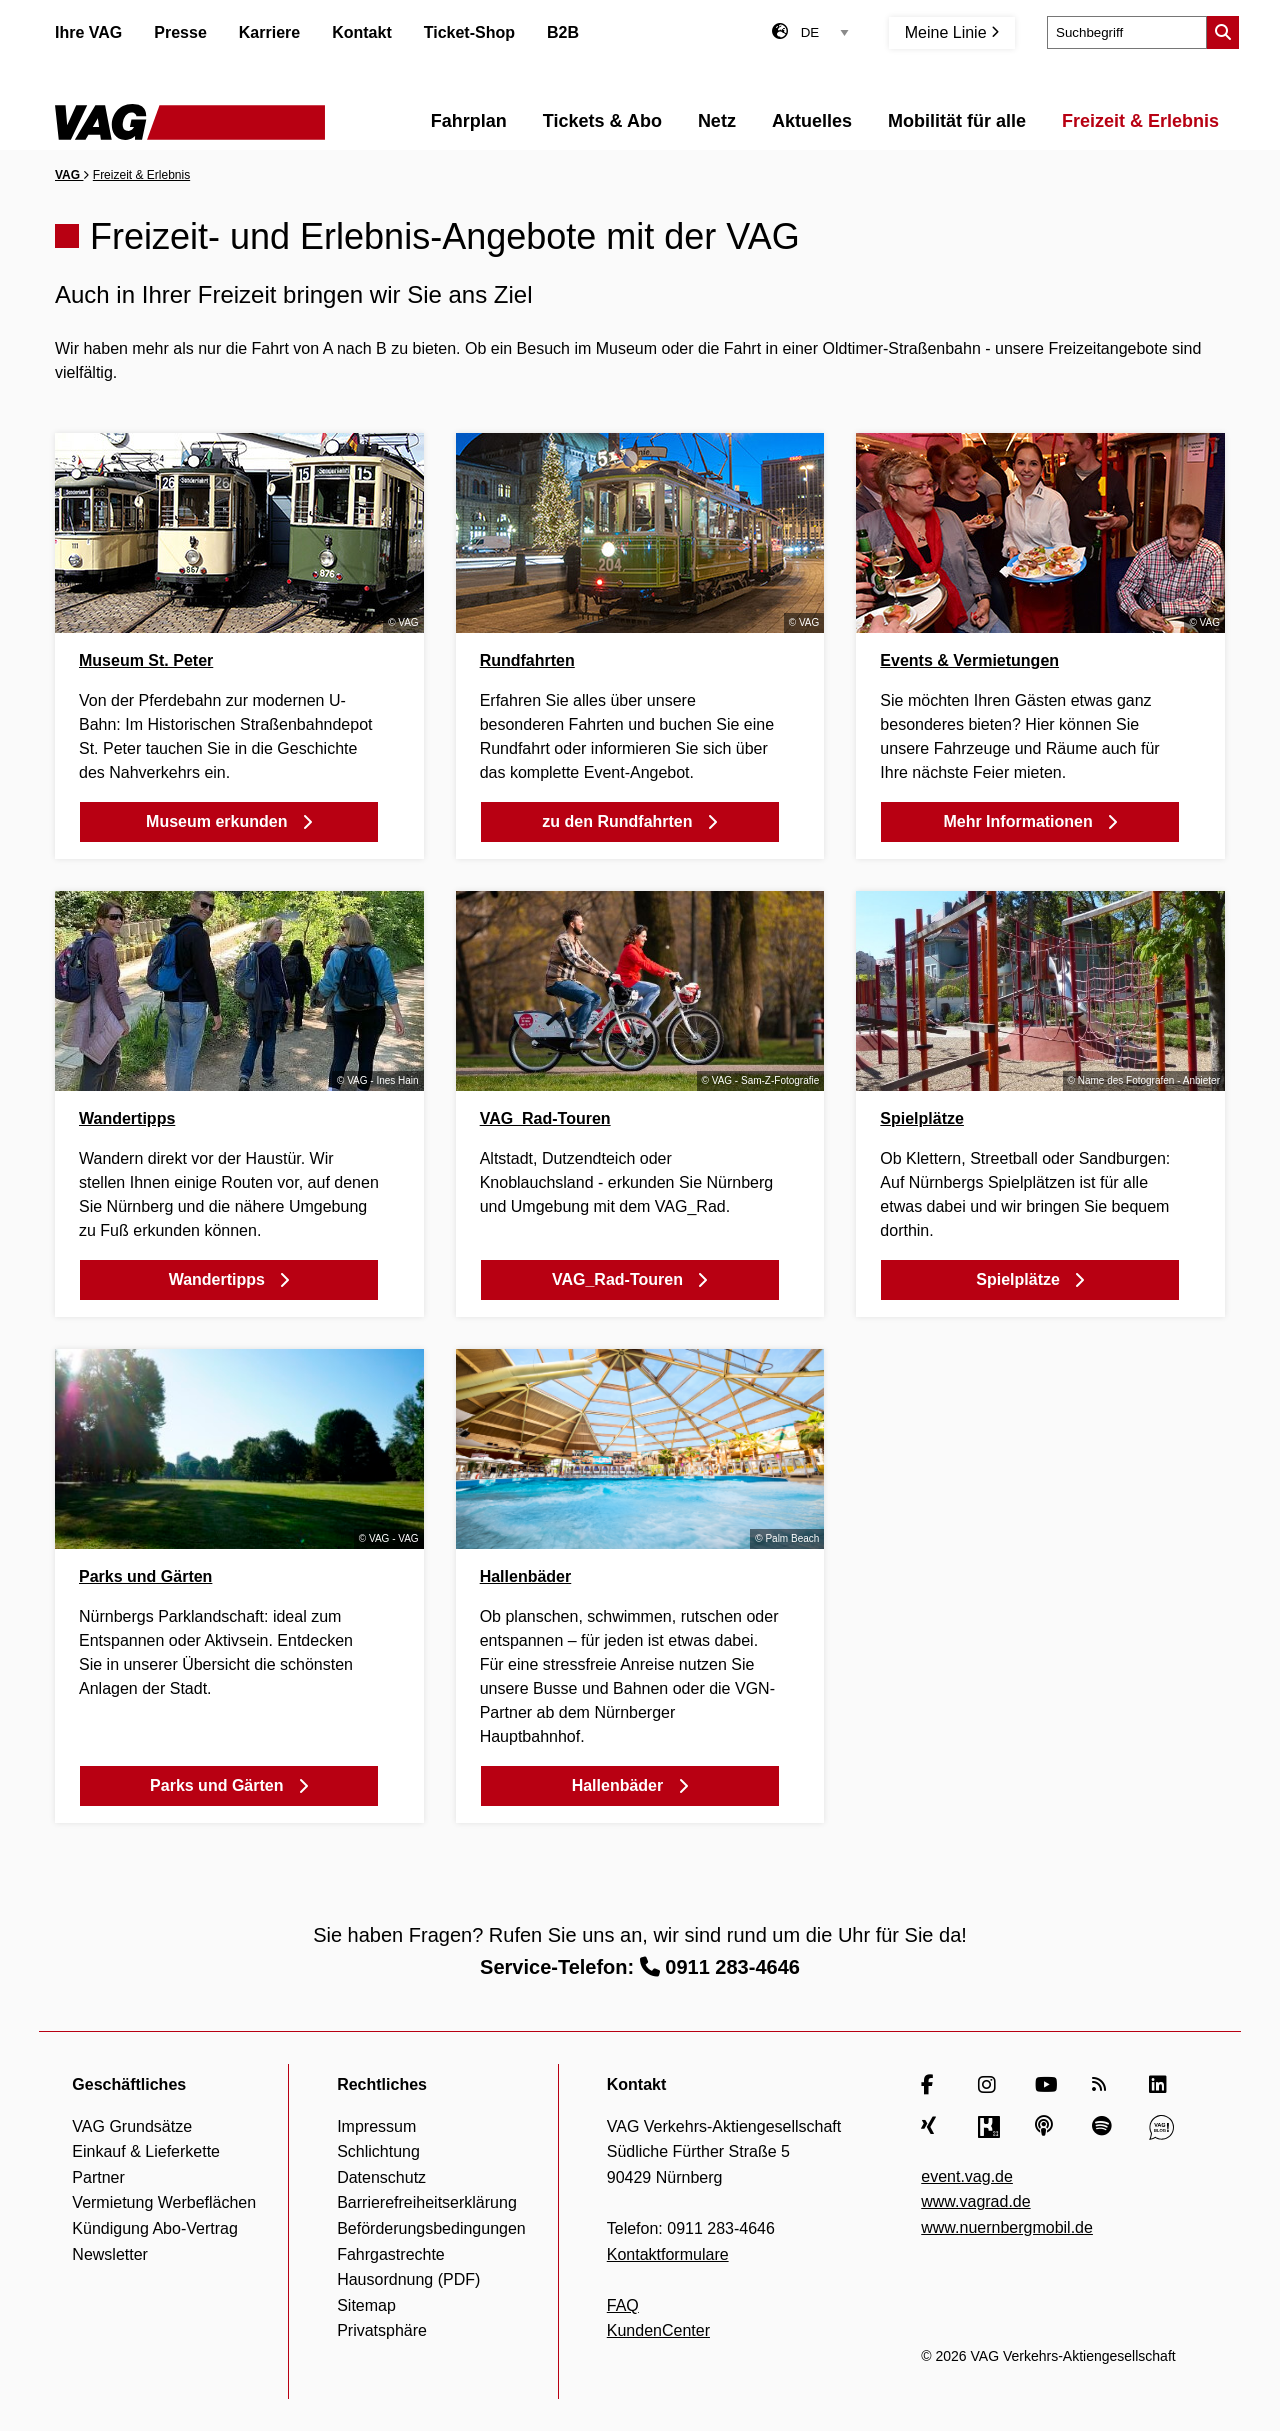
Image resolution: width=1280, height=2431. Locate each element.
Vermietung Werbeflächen (164, 2202)
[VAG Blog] (1161, 2127)
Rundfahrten (527, 660)
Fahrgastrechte (391, 2254)
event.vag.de (967, 2176)
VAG (69, 175)
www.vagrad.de (975, 2201)
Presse (180, 32)
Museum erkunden (229, 821)
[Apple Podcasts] (1047, 2127)
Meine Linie (952, 32)
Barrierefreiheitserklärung (427, 2202)
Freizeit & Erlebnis (141, 175)
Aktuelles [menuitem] (812, 121)
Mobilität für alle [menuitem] (957, 121)
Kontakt (362, 32)
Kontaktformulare (668, 2254)
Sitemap (366, 2305)
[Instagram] (990, 2085)
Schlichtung (378, 2151)
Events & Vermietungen (969, 660)
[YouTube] (1047, 2085)
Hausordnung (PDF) (408, 2279)
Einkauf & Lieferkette (146, 2151)
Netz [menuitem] (717, 121)
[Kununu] (990, 2127)
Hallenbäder (526, 1576)
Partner (98, 2177)
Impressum (376, 2126)
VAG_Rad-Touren (545, 1118)
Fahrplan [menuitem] (469, 121)
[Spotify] (1104, 2127)
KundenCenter (658, 2330)
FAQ (623, 2305)
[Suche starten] (1223, 32)
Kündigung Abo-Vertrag (154, 2228)
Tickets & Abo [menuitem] (602, 121)
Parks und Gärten (145, 1576)
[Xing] (933, 2127)
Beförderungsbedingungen (431, 2228)
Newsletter (110, 2254)
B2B (563, 32)
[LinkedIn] (1161, 2085)
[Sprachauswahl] (825, 32)
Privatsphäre (382, 2330)
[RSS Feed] (1104, 2085)
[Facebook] (933, 2085)
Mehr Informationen (1030, 821)
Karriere (269, 32)
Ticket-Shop (469, 32)
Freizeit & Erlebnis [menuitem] (1140, 121)
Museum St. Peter (146, 660)
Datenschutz (381, 2177)
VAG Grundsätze (132, 2126)
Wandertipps (127, 1118)
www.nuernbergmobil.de (1007, 2227)
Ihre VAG (88, 32)
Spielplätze (922, 1118)
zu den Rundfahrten (629, 821)
